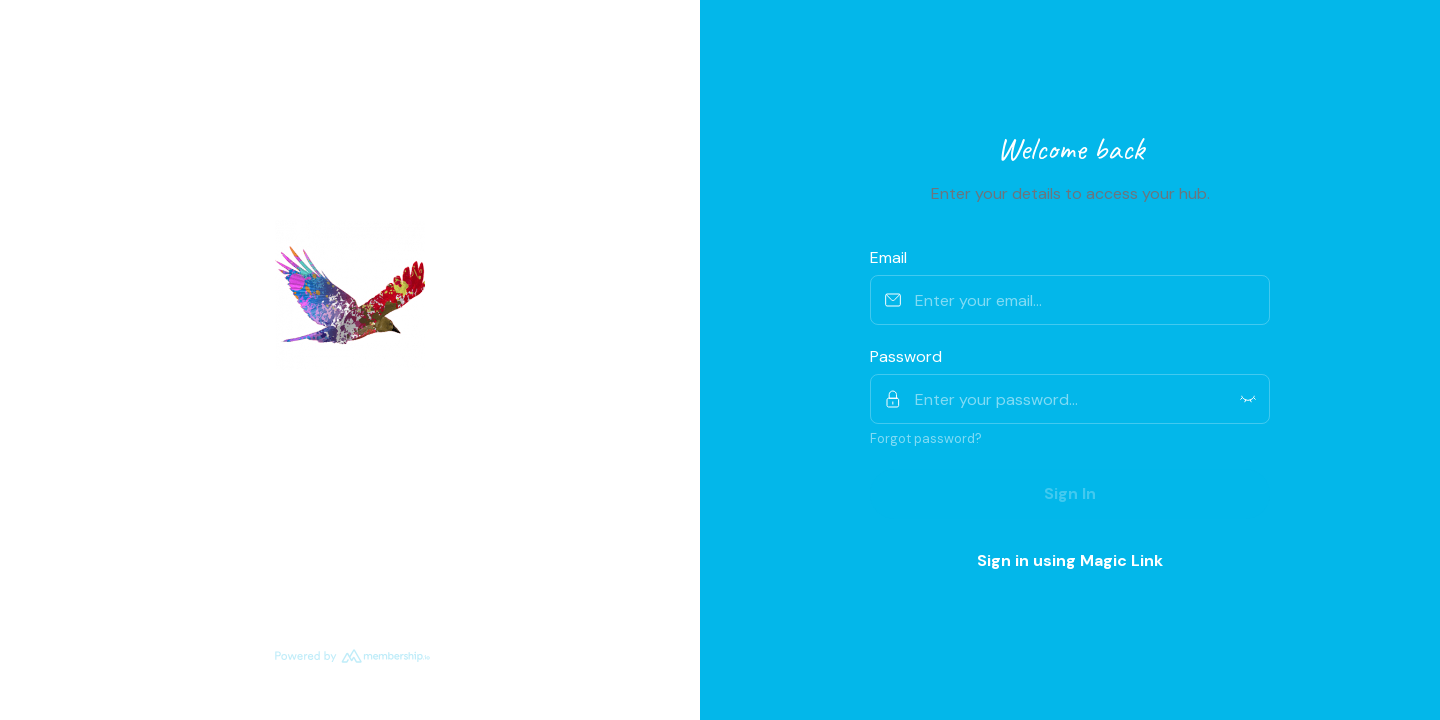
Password (906, 356)
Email (888, 257)
